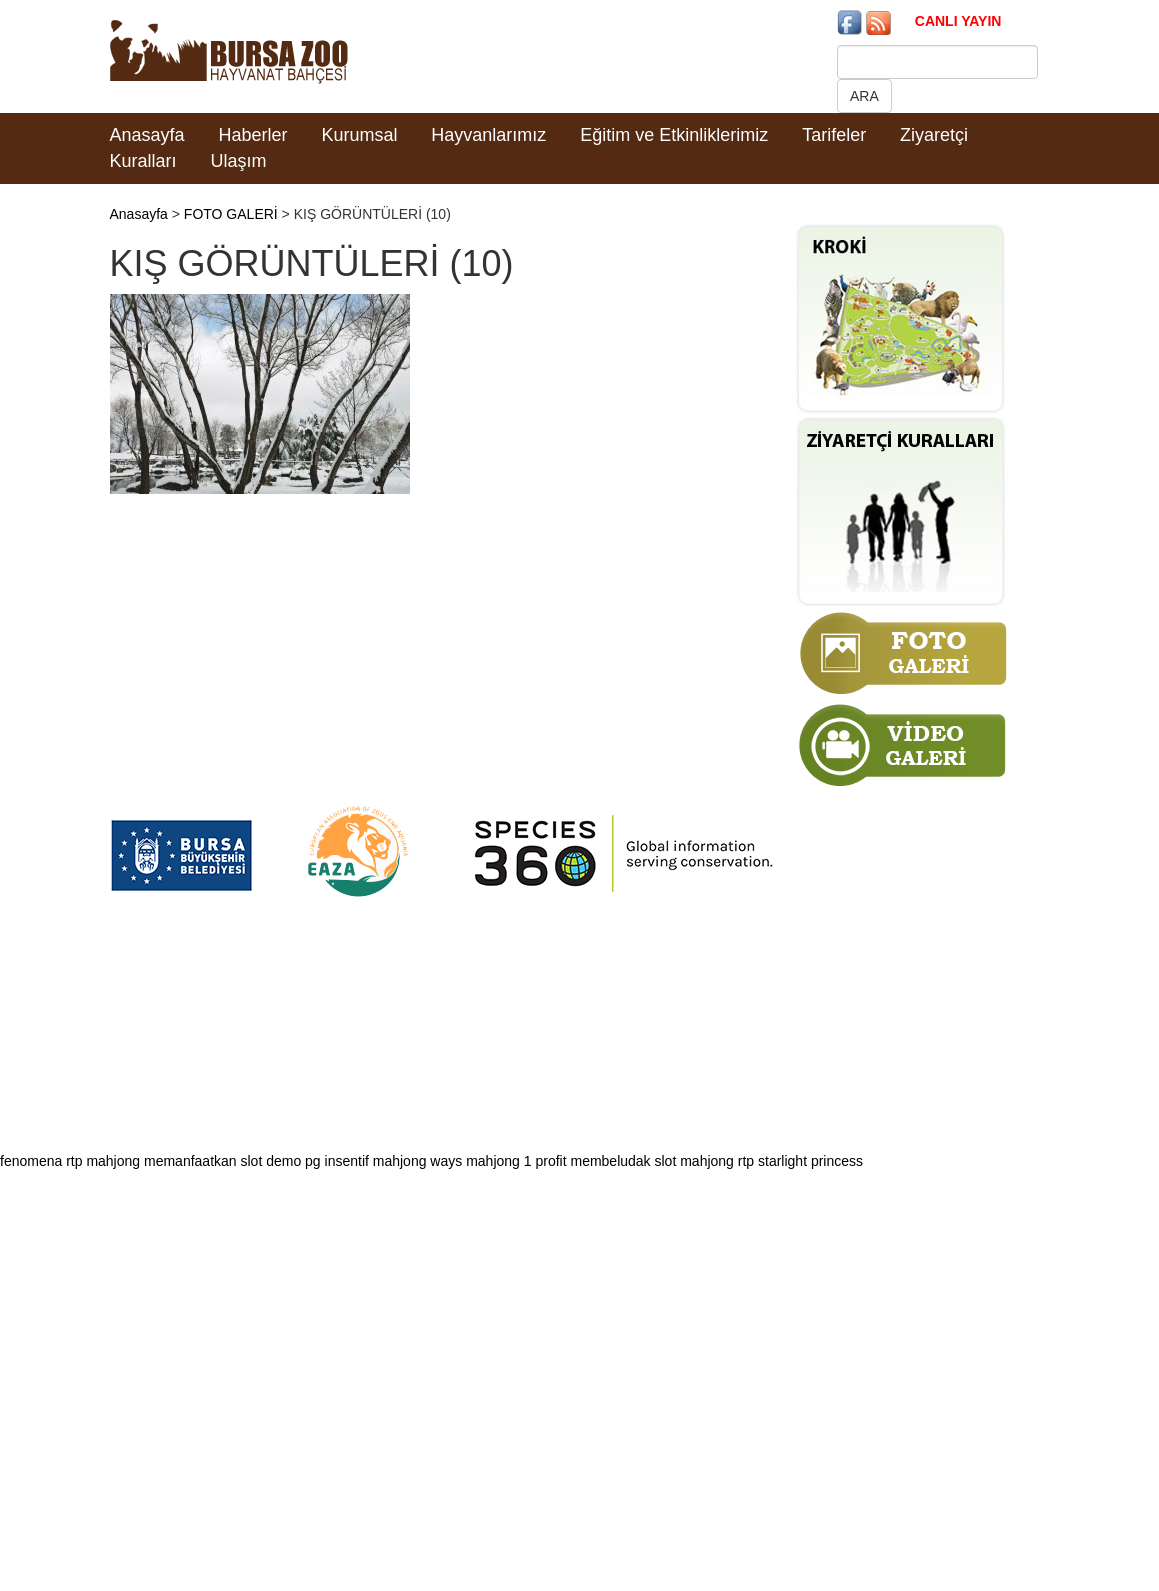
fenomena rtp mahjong (70, 1161)
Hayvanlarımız (488, 135)
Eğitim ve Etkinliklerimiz (674, 135)
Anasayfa (147, 135)
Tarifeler (834, 135)
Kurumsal (359, 135)
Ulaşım (238, 161)
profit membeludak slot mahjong (634, 1161)
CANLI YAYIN (958, 21)
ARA (864, 96)
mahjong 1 (498, 1161)
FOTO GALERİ (231, 214)
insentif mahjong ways (394, 1161)
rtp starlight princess (800, 1161)
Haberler (252, 135)
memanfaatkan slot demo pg (232, 1161)
